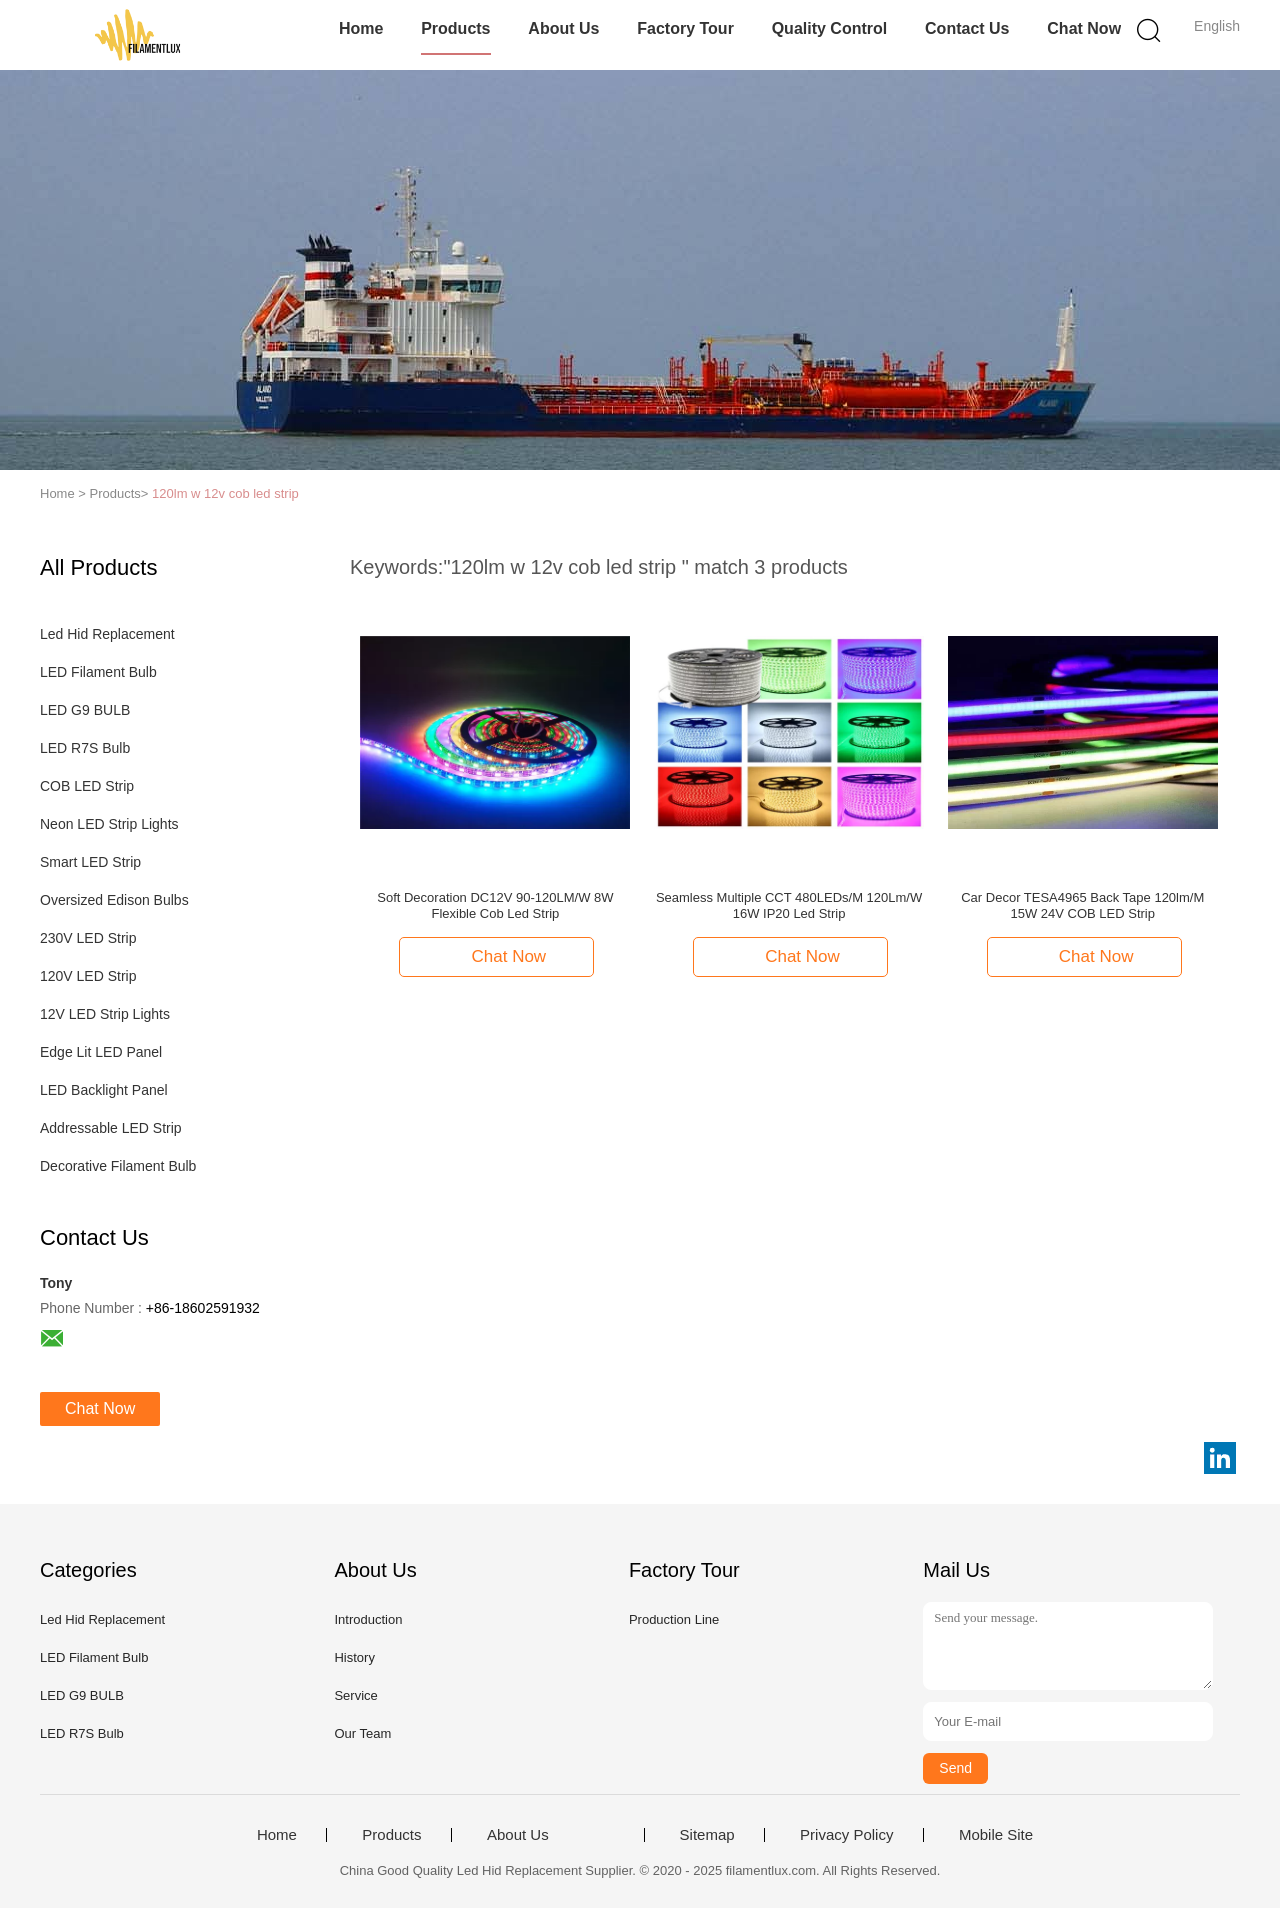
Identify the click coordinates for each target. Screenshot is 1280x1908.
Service (355, 1695)
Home (361, 28)
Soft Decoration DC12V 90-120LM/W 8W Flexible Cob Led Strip (495, 905)
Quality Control (830, 28)
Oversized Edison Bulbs (114, 900)
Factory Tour (685, 28)
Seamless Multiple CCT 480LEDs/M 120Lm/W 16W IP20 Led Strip (789, 905)
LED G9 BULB (85, 710)
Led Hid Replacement (107, 634)
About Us (563, 28)
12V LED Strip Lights (105, 1014)
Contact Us (967, 28)
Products (455, 28)
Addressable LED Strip (111, 1128)
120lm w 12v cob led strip (225, 493)
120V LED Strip (88, 976)
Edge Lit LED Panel (101, 1052)
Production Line (674, 1619)
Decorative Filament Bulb (118, 1166)
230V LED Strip (88, 938)
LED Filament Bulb (98, 672)
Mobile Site (996, 1835)
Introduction (368, 1619)
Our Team (362, 1733)
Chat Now (1084, 28)
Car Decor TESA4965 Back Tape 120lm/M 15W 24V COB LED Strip (1082, 905)
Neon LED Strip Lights (109, 824)
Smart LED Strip (90, 862)
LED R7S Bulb (85, 748)
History (354, 1657)
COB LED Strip (87, 786)
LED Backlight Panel (104, 1090)
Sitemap (707, 1835)
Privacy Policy (846, 1835)
